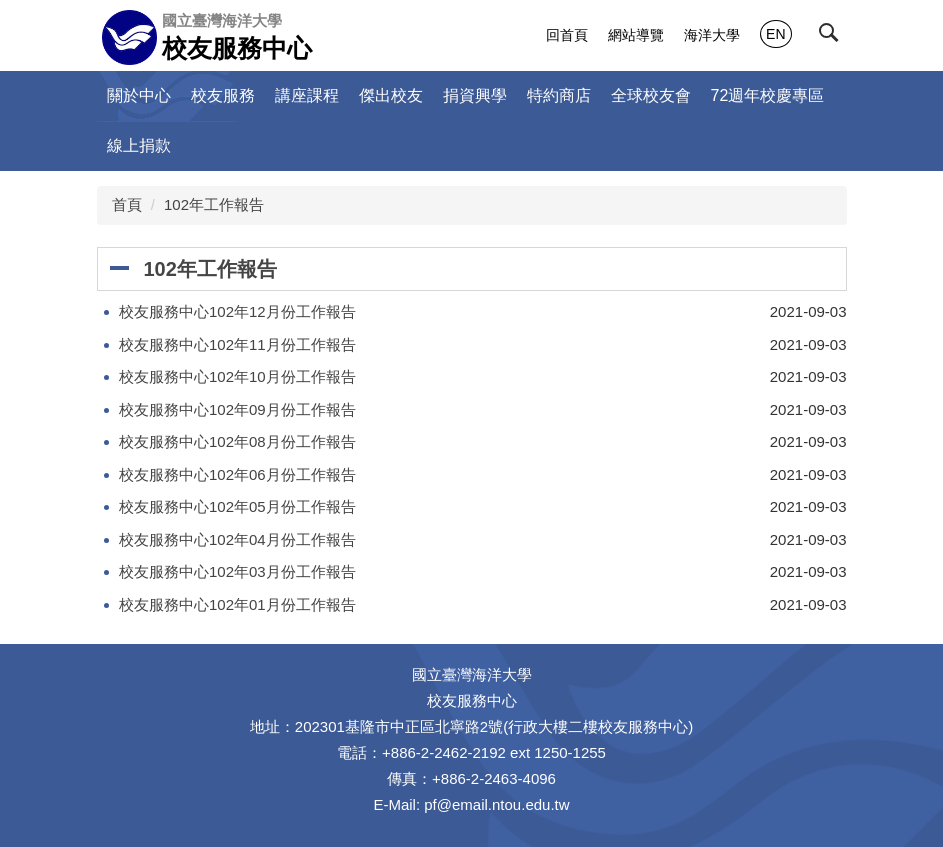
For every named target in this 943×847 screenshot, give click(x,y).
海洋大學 (712, 35)
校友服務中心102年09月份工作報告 (237, 409)
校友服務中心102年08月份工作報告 (237, 441)
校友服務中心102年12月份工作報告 (237, 311)
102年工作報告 (214, 204)
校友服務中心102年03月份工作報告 (237, 571)
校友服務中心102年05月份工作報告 (237, 506)
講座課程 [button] (307, 95)
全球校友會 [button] (651, 95)
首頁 (127, 204)
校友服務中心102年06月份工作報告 (237, 474)
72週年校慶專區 (768, 95)
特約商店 (559, 95)
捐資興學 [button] (475, 95)
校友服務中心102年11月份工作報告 (237, 344)
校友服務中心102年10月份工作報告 (237, 376)
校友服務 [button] (223, 95)
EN (775, 34)
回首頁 (567, 35)
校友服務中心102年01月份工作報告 (237, 604)
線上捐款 (139, 145)
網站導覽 (636, 35)
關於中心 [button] (139, 95)
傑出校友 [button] (391, 95)
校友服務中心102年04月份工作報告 (237, 539)
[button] (833, 37)
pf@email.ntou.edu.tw (496, 804)
